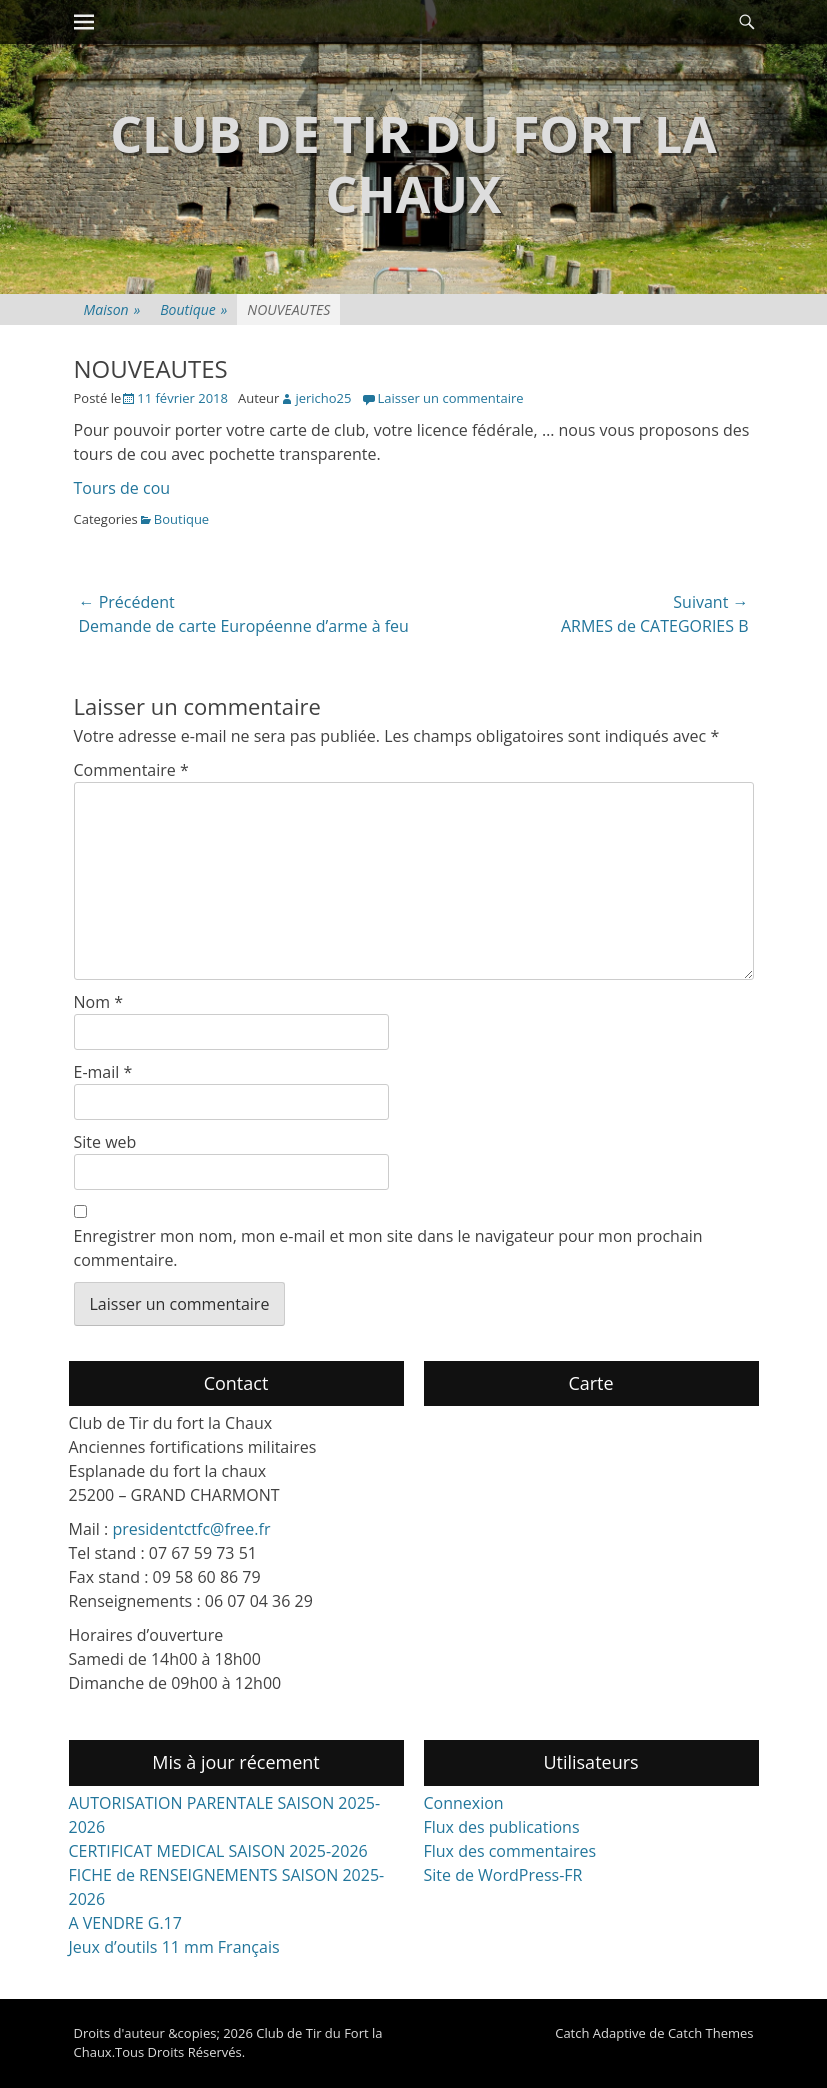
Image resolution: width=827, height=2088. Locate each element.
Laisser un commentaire (450, 398)
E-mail (103, 1072)
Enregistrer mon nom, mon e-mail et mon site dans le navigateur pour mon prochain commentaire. (388, 1248)
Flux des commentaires (510, 1851)
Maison (112, 309)
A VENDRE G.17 (125, 1923)
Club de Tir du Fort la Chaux (413, 164)
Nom (98, 1002)
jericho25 (323, 398)
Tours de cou (122, 488)
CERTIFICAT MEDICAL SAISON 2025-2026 (218, 1851)
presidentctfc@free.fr (191, 1529)
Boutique (193, 309)
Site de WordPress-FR (503, 1875)
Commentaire (131, 770)
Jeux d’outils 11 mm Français (174, 1947)
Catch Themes (711, 2033)
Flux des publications (502, 1827)
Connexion (464, 1803)
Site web (105, 1142)
